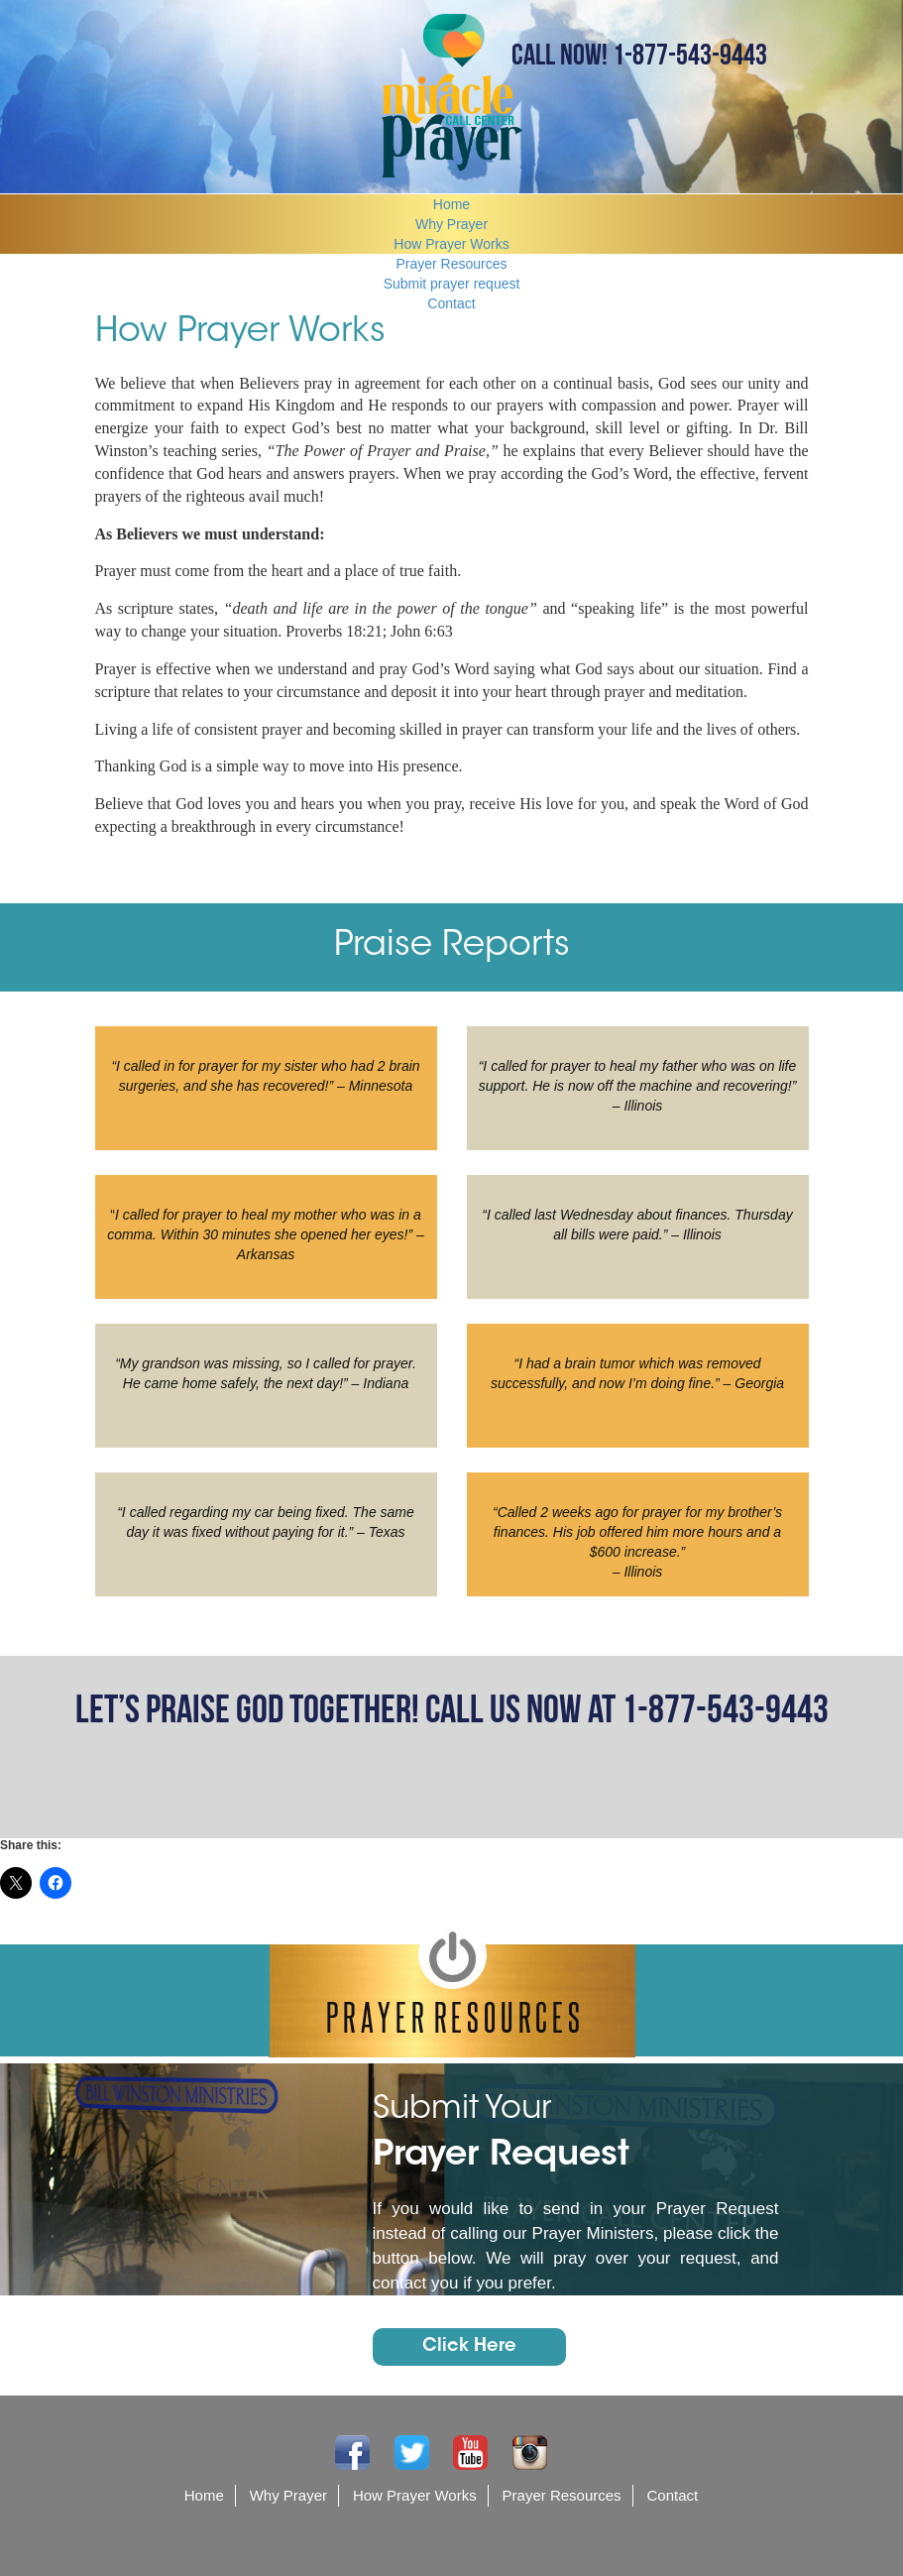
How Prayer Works (451, 244)
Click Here (469, 2347)
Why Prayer (451, 224)
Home (451, 204)
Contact (451, 303)
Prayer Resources (451, 264)
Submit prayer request (452, 284)
